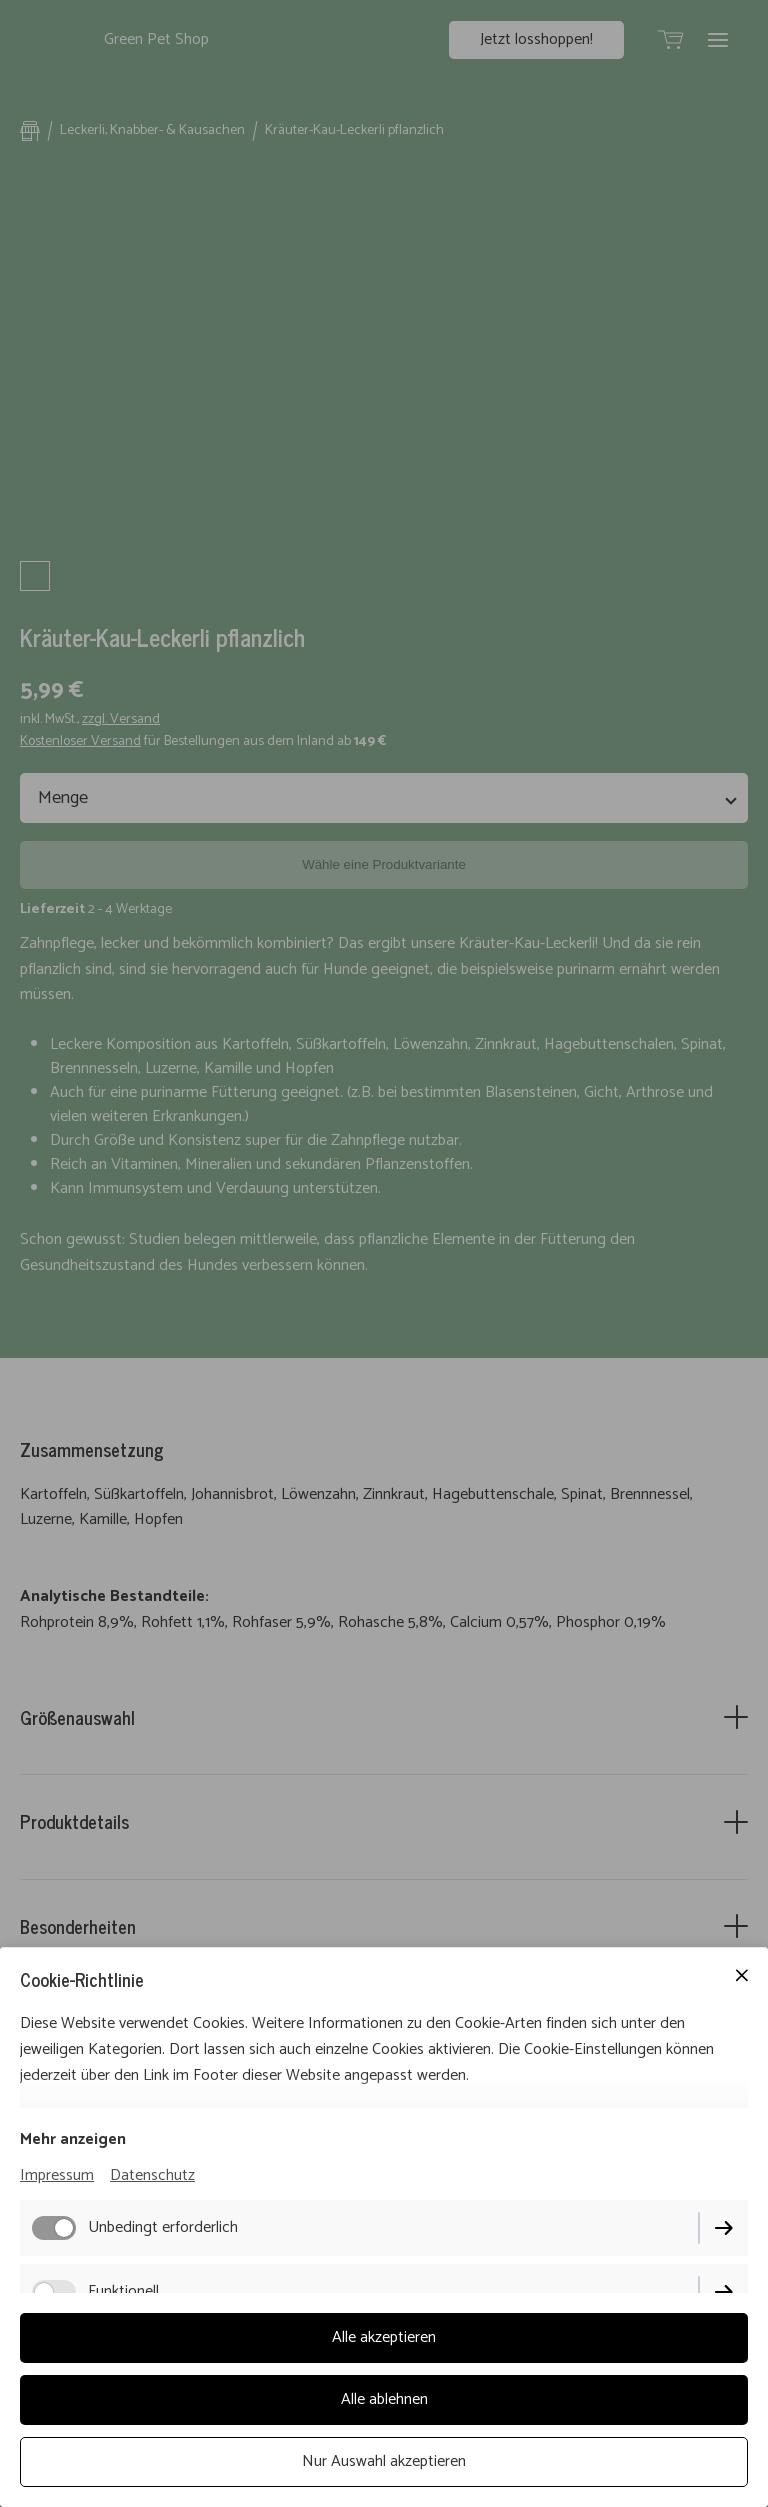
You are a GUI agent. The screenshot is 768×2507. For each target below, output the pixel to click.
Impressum (57, 2175)
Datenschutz (152, 2175)
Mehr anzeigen (73, 2139)
